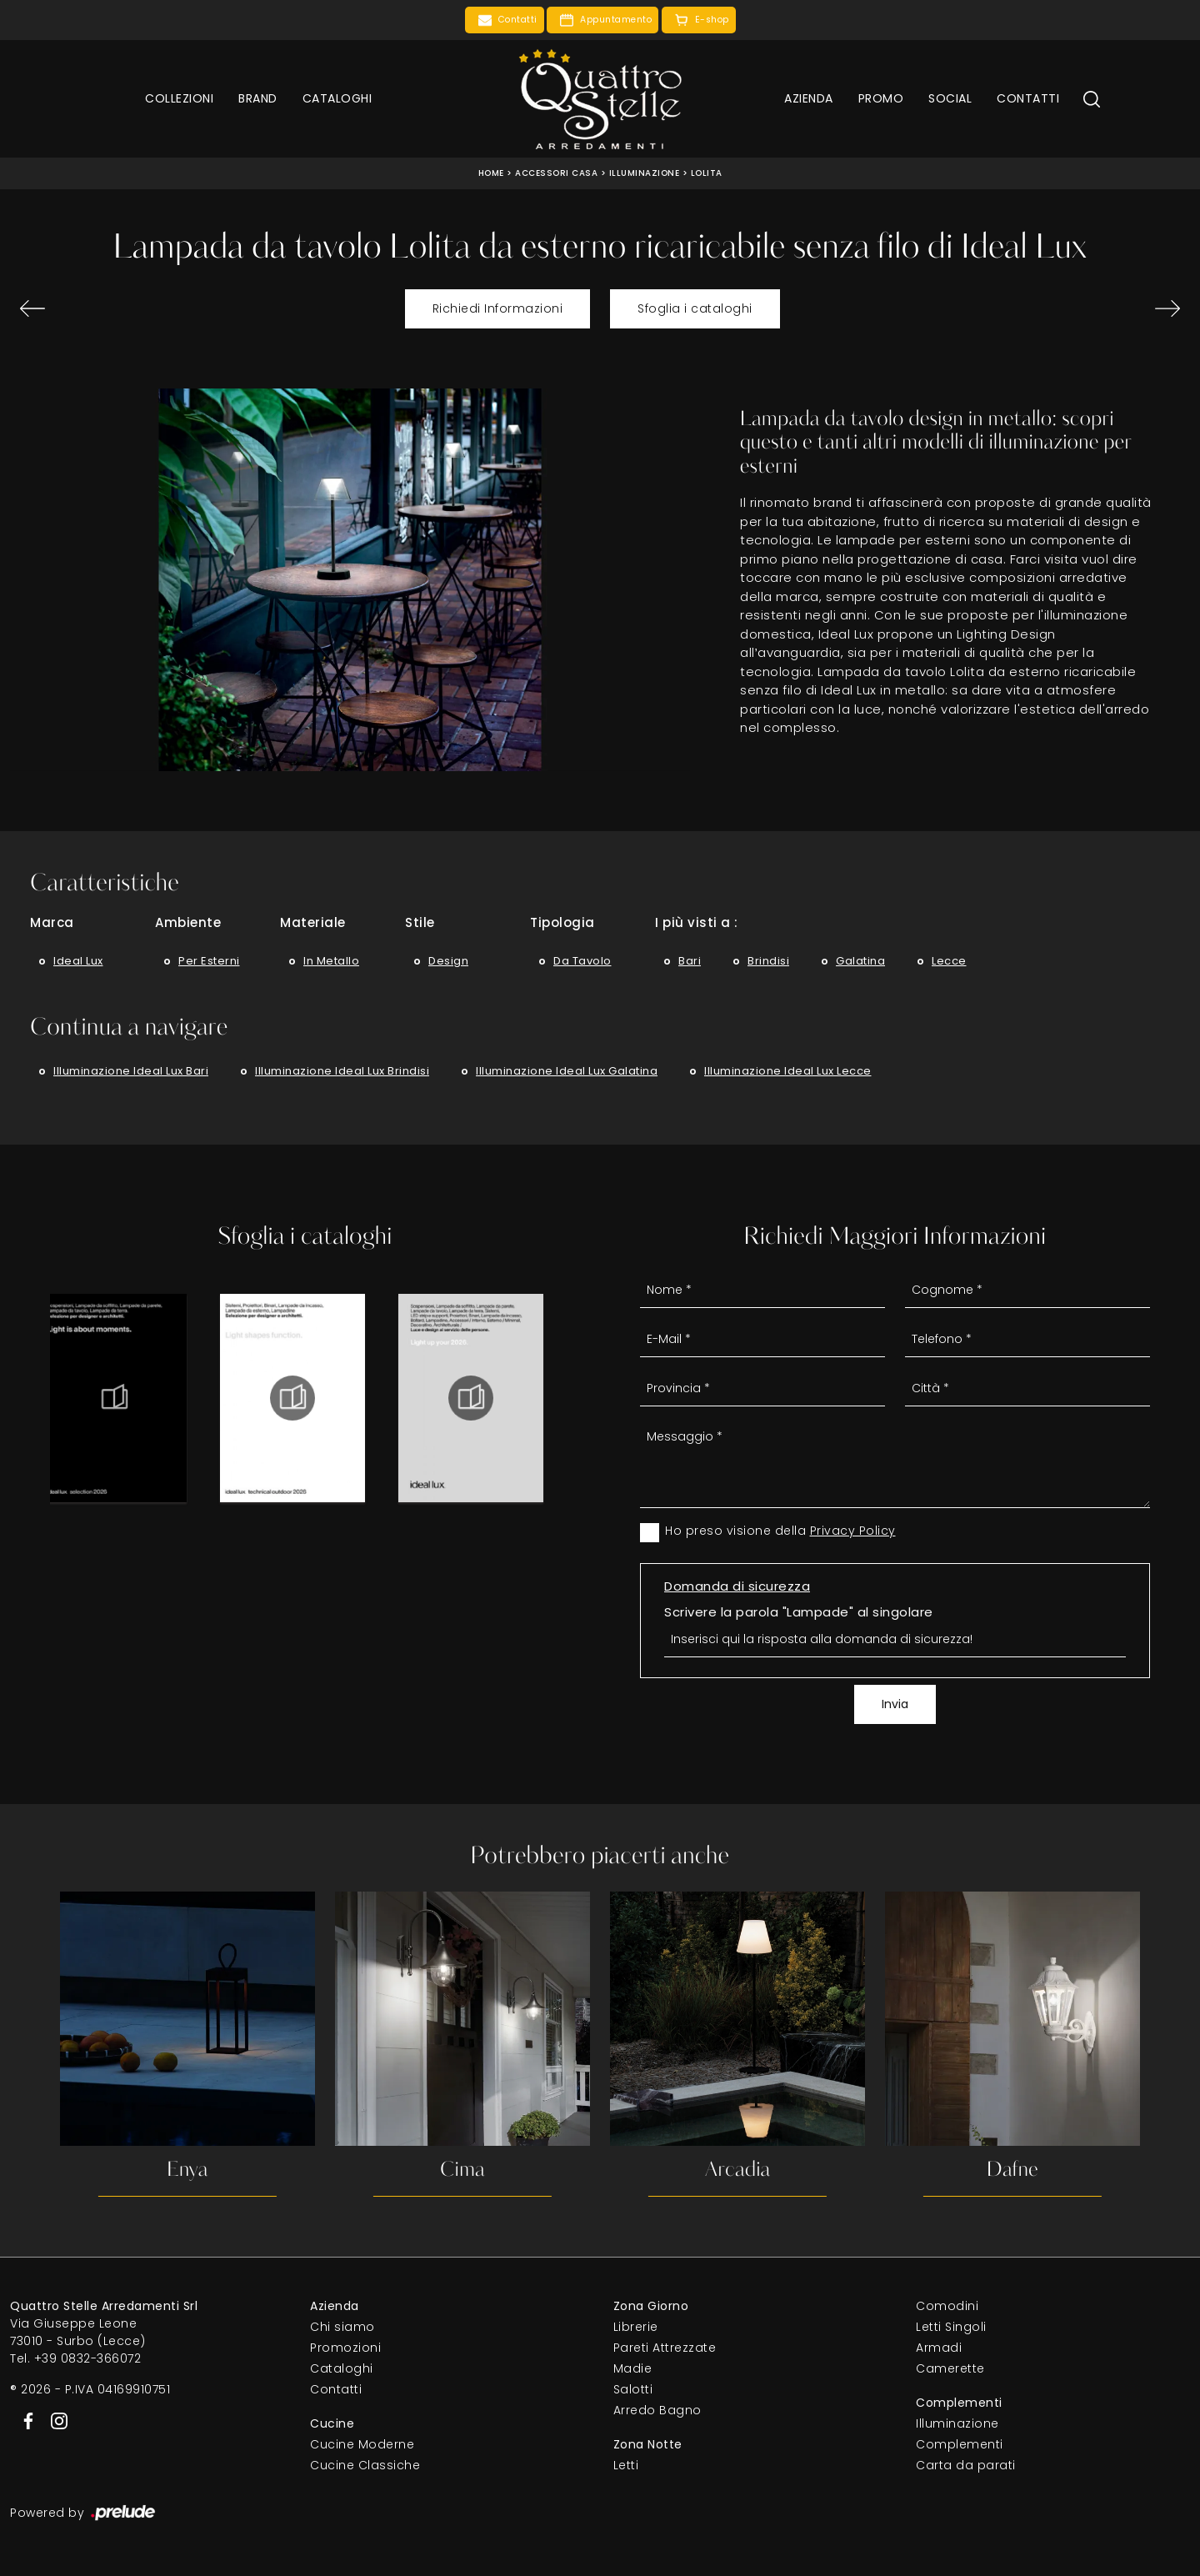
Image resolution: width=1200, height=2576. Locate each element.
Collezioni (179, 98)
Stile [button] (420, 922)
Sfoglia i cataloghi (695, 308)
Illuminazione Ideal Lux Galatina (567, 1071)
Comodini (947, 2306)
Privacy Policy (853, 1530)
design (448, 961)
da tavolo (582, 961)
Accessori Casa (556, 173)
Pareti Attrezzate (665, 2347)
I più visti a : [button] (696, 922)
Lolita (706, 173)
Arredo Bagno (657, 2410)
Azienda (808, 98)
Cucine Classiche (365, 2465)
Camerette (950, 2368)
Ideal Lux (78, 961)
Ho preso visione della (780, 1530)
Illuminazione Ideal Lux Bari (130, 1071)
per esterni (209, 961)
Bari (689, 961)
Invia (895, 1704)
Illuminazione (644, 173)
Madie (632, 2368)
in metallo (331, 961)
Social (950, 98)
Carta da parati (966, 2465)
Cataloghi (337, 98)
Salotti (633, 2389)
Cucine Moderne (362, 2444)
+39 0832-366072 (88, 2358)
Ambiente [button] (188, 922)
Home (491, 173)
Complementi (959, 2444)
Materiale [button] (313, 922)
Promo (881, 98)
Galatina (860, 961)
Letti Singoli (951, 2326)
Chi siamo (342, 2326)
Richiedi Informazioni (497, 308)
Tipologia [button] (562, 922)
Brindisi (768, 961)
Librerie (635, 2326)
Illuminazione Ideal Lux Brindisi (342, 1071)
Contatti (1028, 98)
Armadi (939, 2347)
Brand (258, 98)
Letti (626, 2465)
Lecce (949, 961)
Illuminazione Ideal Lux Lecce (788, 1071)
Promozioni (345, 2347)
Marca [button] (52, 922)
